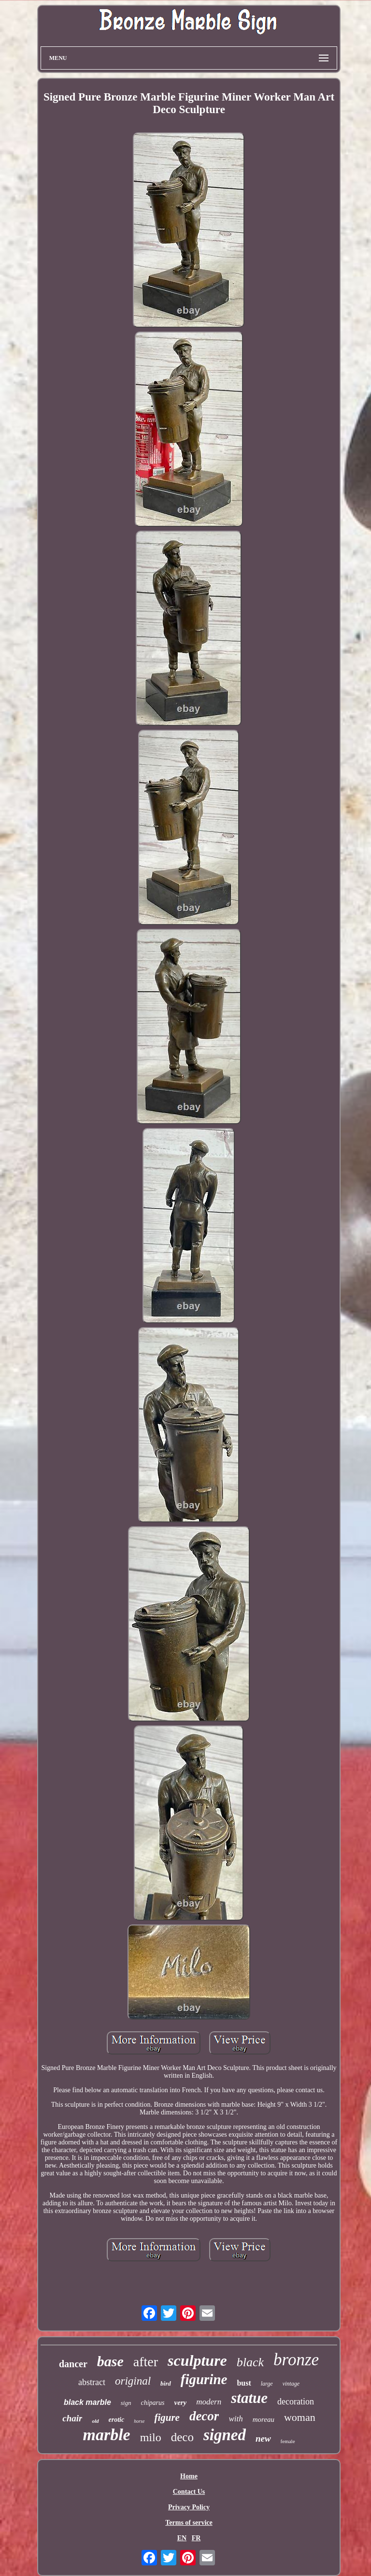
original (133, 2381)
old (95, 2421)
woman (299, 2417)
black (250, 2362)
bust (244, 2383)
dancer (73, 2364)
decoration (295, 2401)
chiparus (152, 2402)
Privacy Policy (189, 2507)
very (180, 2402)
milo (150, 2437)
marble (106, 2435)
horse (139, 2421)
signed (224, 2435)
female (288, 2441)
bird (165, 2383)
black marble (87, 2402)
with (235, 2418)
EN (181, 2538)
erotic (117, 2419)
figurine (204, 2379)
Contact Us (189, 2491)
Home (189, 2476)
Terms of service (188, 2522)
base (110, 2361)
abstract (91, 2382)
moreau (263, 2419)
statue (249, 2397)
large (267, 2383)
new (263, 2438)
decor (204, 2416)
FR (196, 2538)
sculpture (197, 2360)
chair (72, 2418)
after (145, 2361)
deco (182, 2437)
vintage (291, 2383)
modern (208, 2401)
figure (167, 2417)
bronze (296, 2359)
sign (126, 2402)
